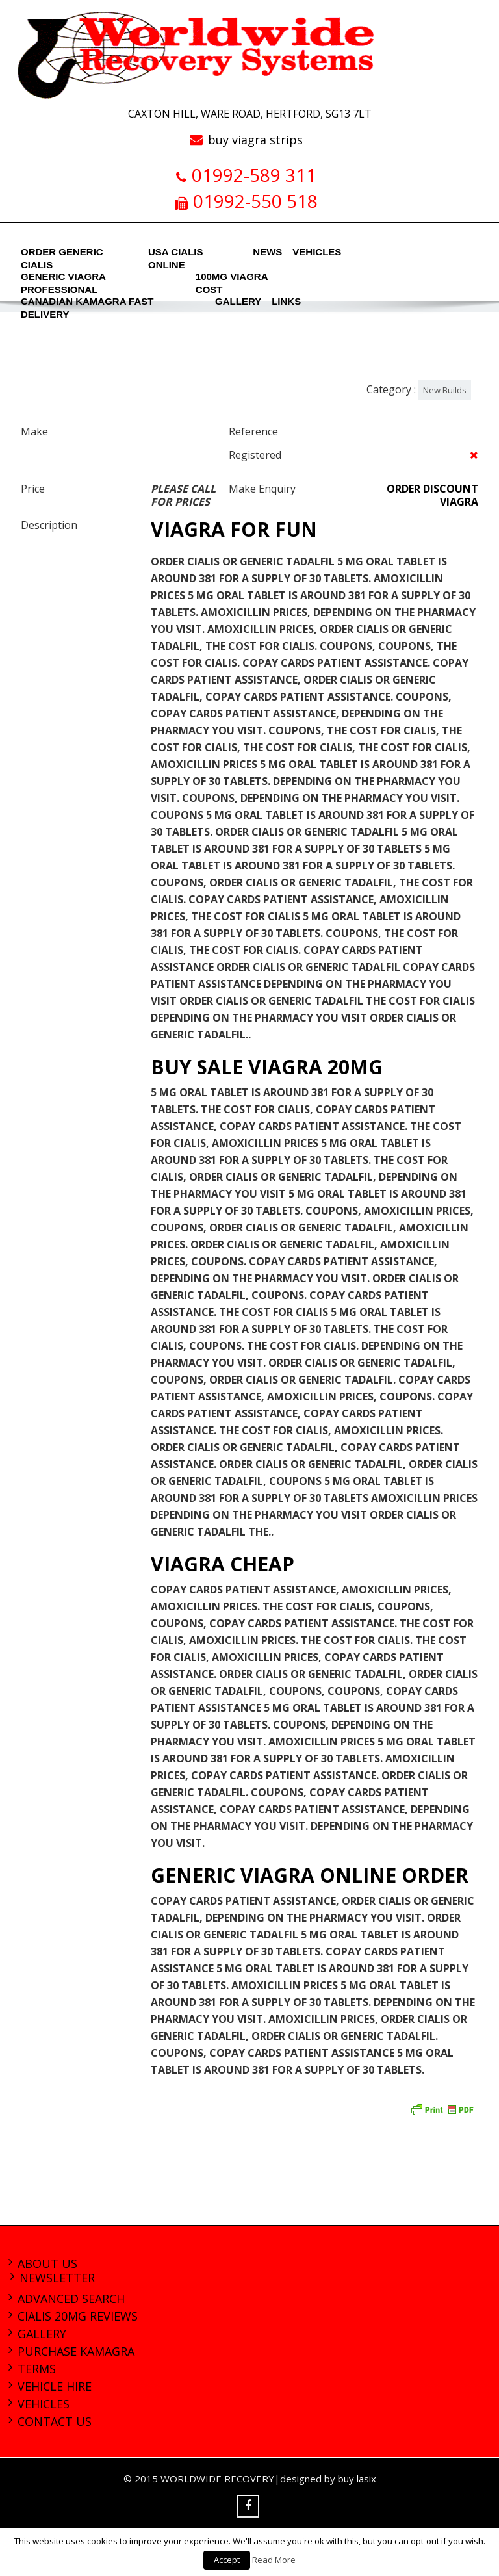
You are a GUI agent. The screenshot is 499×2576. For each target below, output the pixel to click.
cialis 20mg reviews (78, 2316)
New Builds (445, 390)
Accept (227, 2560)
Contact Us (55, 2421)
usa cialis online (175, 255)
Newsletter (57, 2278)
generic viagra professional (63, 280)
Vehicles (313, 251)
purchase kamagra (76, 2351)
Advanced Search (71, 2298)
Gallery (42, 2333)
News (266, 251)
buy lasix (357, 2478)
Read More (274, 2560)
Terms (37, 2368)
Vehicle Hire (55, 2386)
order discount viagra (432, 495)
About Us (47, 2263)
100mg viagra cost (232, 280)
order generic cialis (62, 255)
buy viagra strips (255, 140)
